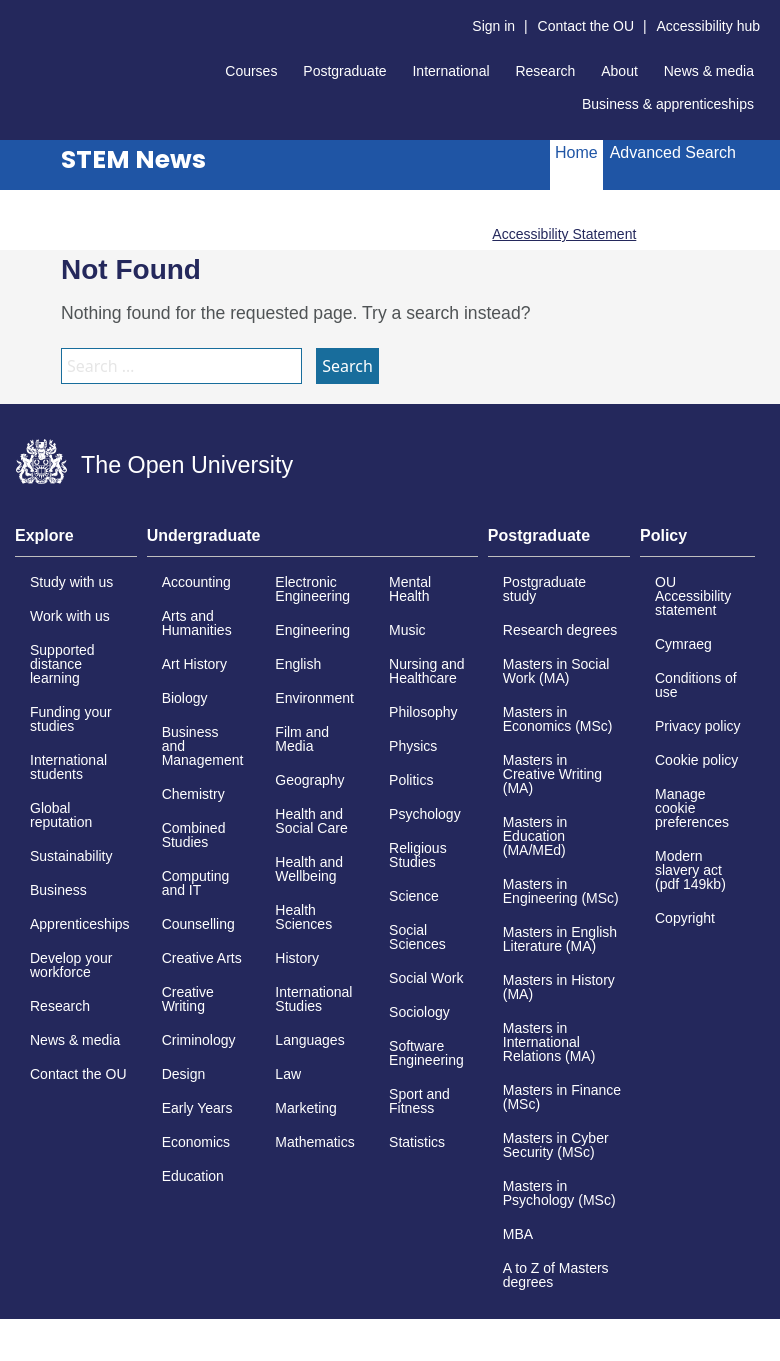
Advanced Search (673, 152)
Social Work (426, 978)
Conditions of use (696, 685)
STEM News (133, 159)
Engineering (312, 630)
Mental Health (410, 589)
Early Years (197, 1108)
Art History (194, 664)
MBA (518, 1234)
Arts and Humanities (197, 623)
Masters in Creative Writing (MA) (552, 774)
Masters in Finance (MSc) (562, 1097)
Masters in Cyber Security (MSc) (556, 1145)
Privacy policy (698, 726)
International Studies (313, 999)
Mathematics (314, 1142)
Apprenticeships (80, 924)
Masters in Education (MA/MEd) (535, 836)
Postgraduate (344, 71)
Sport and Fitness (419, 1101)
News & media (709, 71)
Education (193, 1176)
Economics (196, 1142)
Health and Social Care (311, 821)
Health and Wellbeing (309, 869)
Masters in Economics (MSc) (558, 719)
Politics (411, 780)
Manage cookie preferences (692, 808)
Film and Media (302, 739)
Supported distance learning (62, 664)
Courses (251, 71)
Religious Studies (418, 855)
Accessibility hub (709, 26)
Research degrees (560, 630)
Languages (309, 1040)
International (450, 71)
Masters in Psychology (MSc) (559, 1193)
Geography (309, 780)
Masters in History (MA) (559, 987)
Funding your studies (71, 719)
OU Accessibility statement (693, 596)
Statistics (417, 1142)
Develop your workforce (71, 965)
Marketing (305, 1108)
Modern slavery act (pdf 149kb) (690, 870)
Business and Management (203, 746)
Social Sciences (417, 937)
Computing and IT (196, 883)
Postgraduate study (544, 589)
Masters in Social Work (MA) (556, 671)
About (619, 71)
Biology (185, 698)
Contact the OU (586, 26)
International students (68, 767)
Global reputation (61, 815)
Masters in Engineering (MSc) (561, 891)
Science (414, 896)
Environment (314, 698)
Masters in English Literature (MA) (560, 939)
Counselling (198, 924)
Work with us (70, 616)
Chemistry (193, 794)
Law (288, 1074)
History (297, 958)
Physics (413, 746)
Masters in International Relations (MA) (549, 1042)
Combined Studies (194, 835)
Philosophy (423, 712)
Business (58, 890)
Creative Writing (188, 999)
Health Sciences (303, 917)
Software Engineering (426, 1053)
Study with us (71, 582)
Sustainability (71, 856)
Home (576, 152)
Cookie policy (696, 760)
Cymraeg (683, 644)
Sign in (493, 26)
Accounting (196, 582)
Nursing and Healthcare (427, 671)
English (298, 664)
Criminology (199, 1040)
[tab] (76, 542)
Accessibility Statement (564, 234)
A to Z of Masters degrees (556, 1275)
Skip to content (15, 15)
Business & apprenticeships (668, 104)
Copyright (685, 918)
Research (545, 71)
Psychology (425, 814)
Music (407, 630)
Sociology (419, 1012)
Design (184, 1074)
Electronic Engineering (312, 589)
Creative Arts (202, 958)
